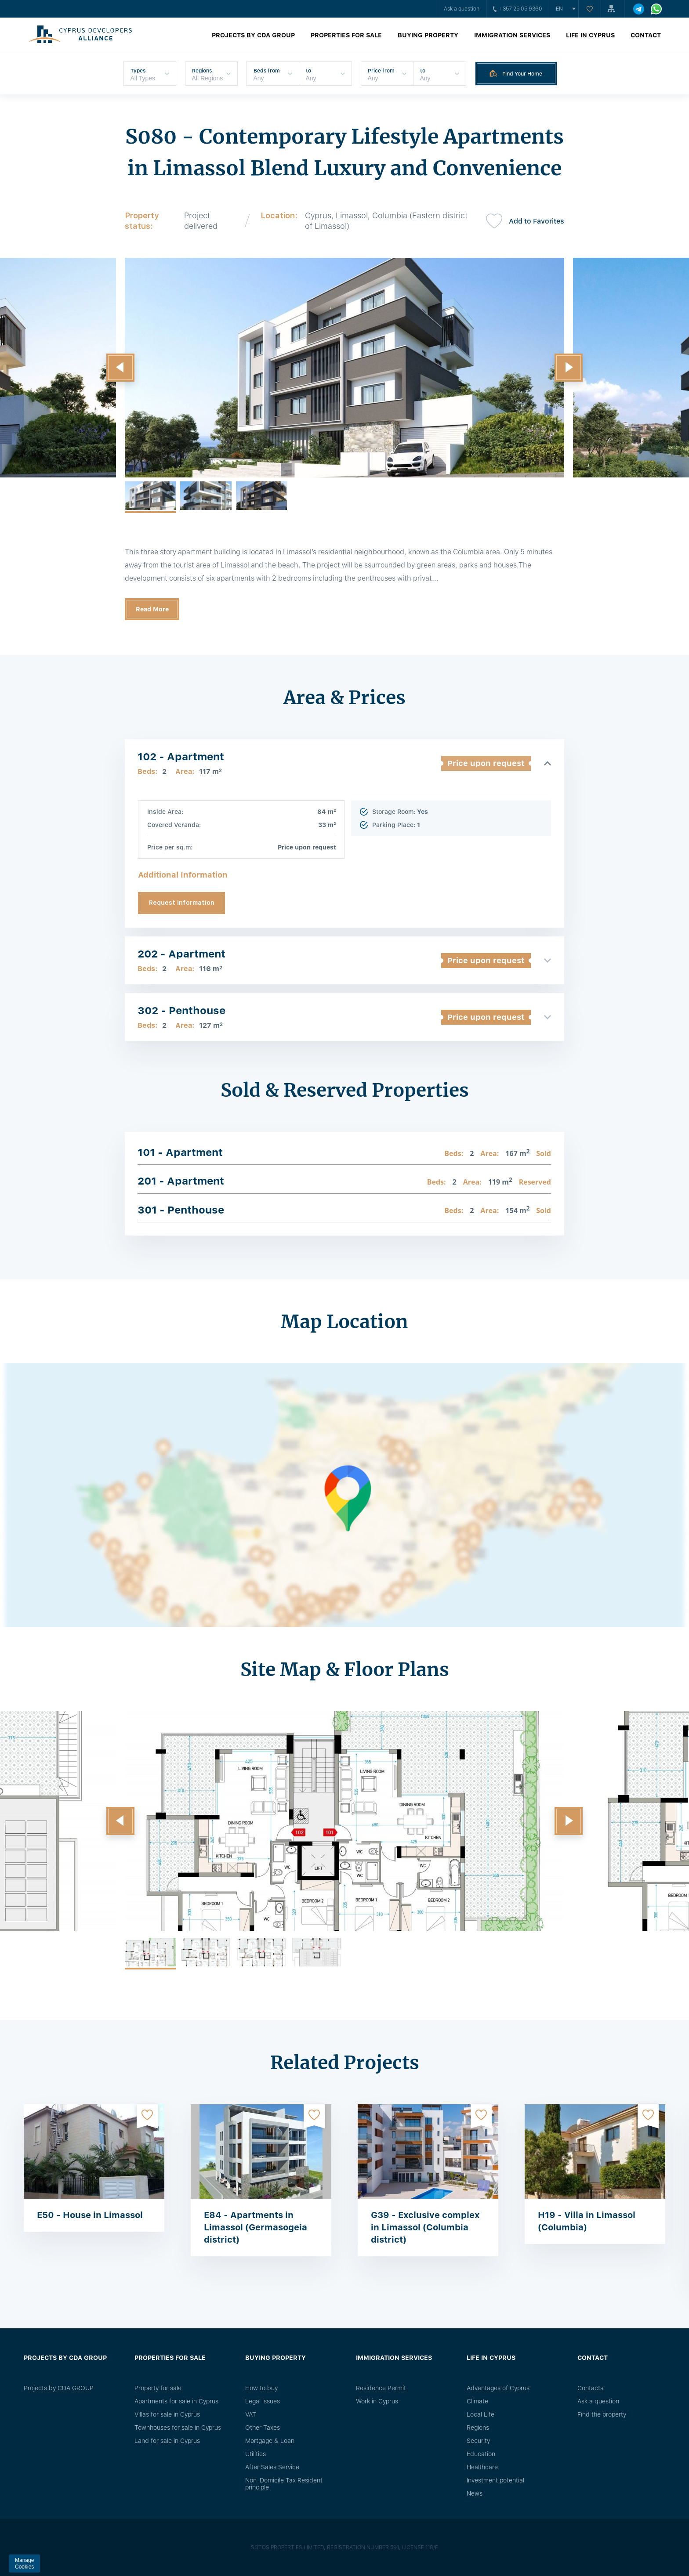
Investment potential (495, 2480)
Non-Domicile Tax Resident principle (284, 2484)
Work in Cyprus (377, 2401)
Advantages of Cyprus (498, 2388)
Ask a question (461, 9)
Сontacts (590, 2388)
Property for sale (157, 2388)
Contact (646, 35)
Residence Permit (381, 2388)
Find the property (601, 2414)
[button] (120, 368)
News (474, 2493)
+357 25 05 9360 (517, 9)
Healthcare (482, 2467)
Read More (152, 609)
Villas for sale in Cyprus (167, 2414)
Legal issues (262, 2401)
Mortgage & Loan (269, 2440)
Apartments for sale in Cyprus (176, 2401)
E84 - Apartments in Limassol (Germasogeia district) (255, 2227)
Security (478, 2440)
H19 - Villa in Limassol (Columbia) (586, 2221)
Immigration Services (512, 35)
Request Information (181, 902)
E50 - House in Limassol (90, 2215)
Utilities (255, 2453)
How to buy (261, 2388)
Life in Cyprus (590, 35)
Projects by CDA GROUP (253, 35)
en (559, 9)
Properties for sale (346, 35)
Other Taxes (262, 2427)
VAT (250, 2414)
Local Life (480, 2414)
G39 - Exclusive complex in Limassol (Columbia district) (425, 2227)
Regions (478, 2427)
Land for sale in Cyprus (167, 2440)
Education (481, 2453)
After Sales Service (272, 2467)
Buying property (428, 35)
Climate (477, 2401)
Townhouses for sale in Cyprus (177, 2427)
